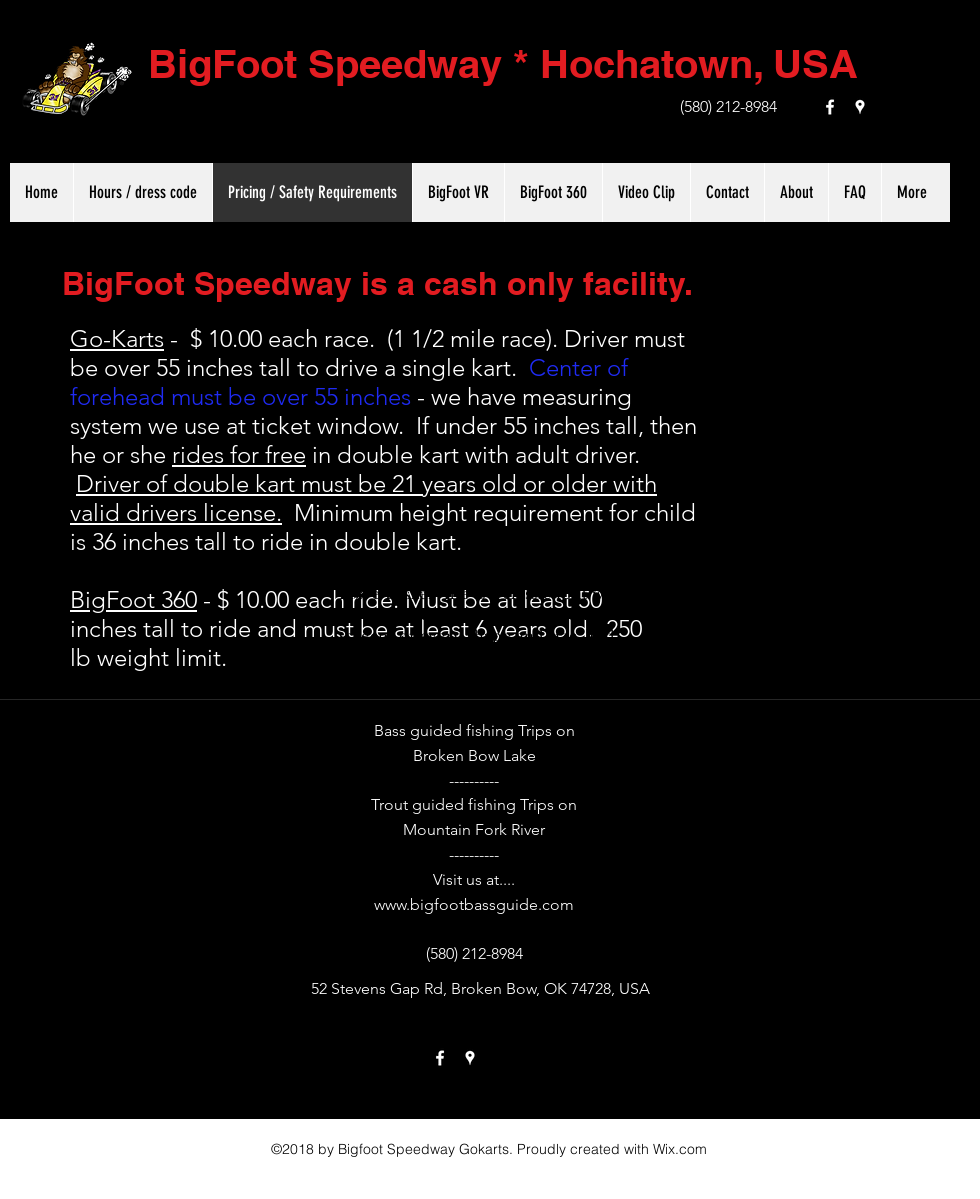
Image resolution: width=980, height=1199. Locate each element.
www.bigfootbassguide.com (474, 904)
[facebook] (830, 107)
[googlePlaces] (860, 107)
